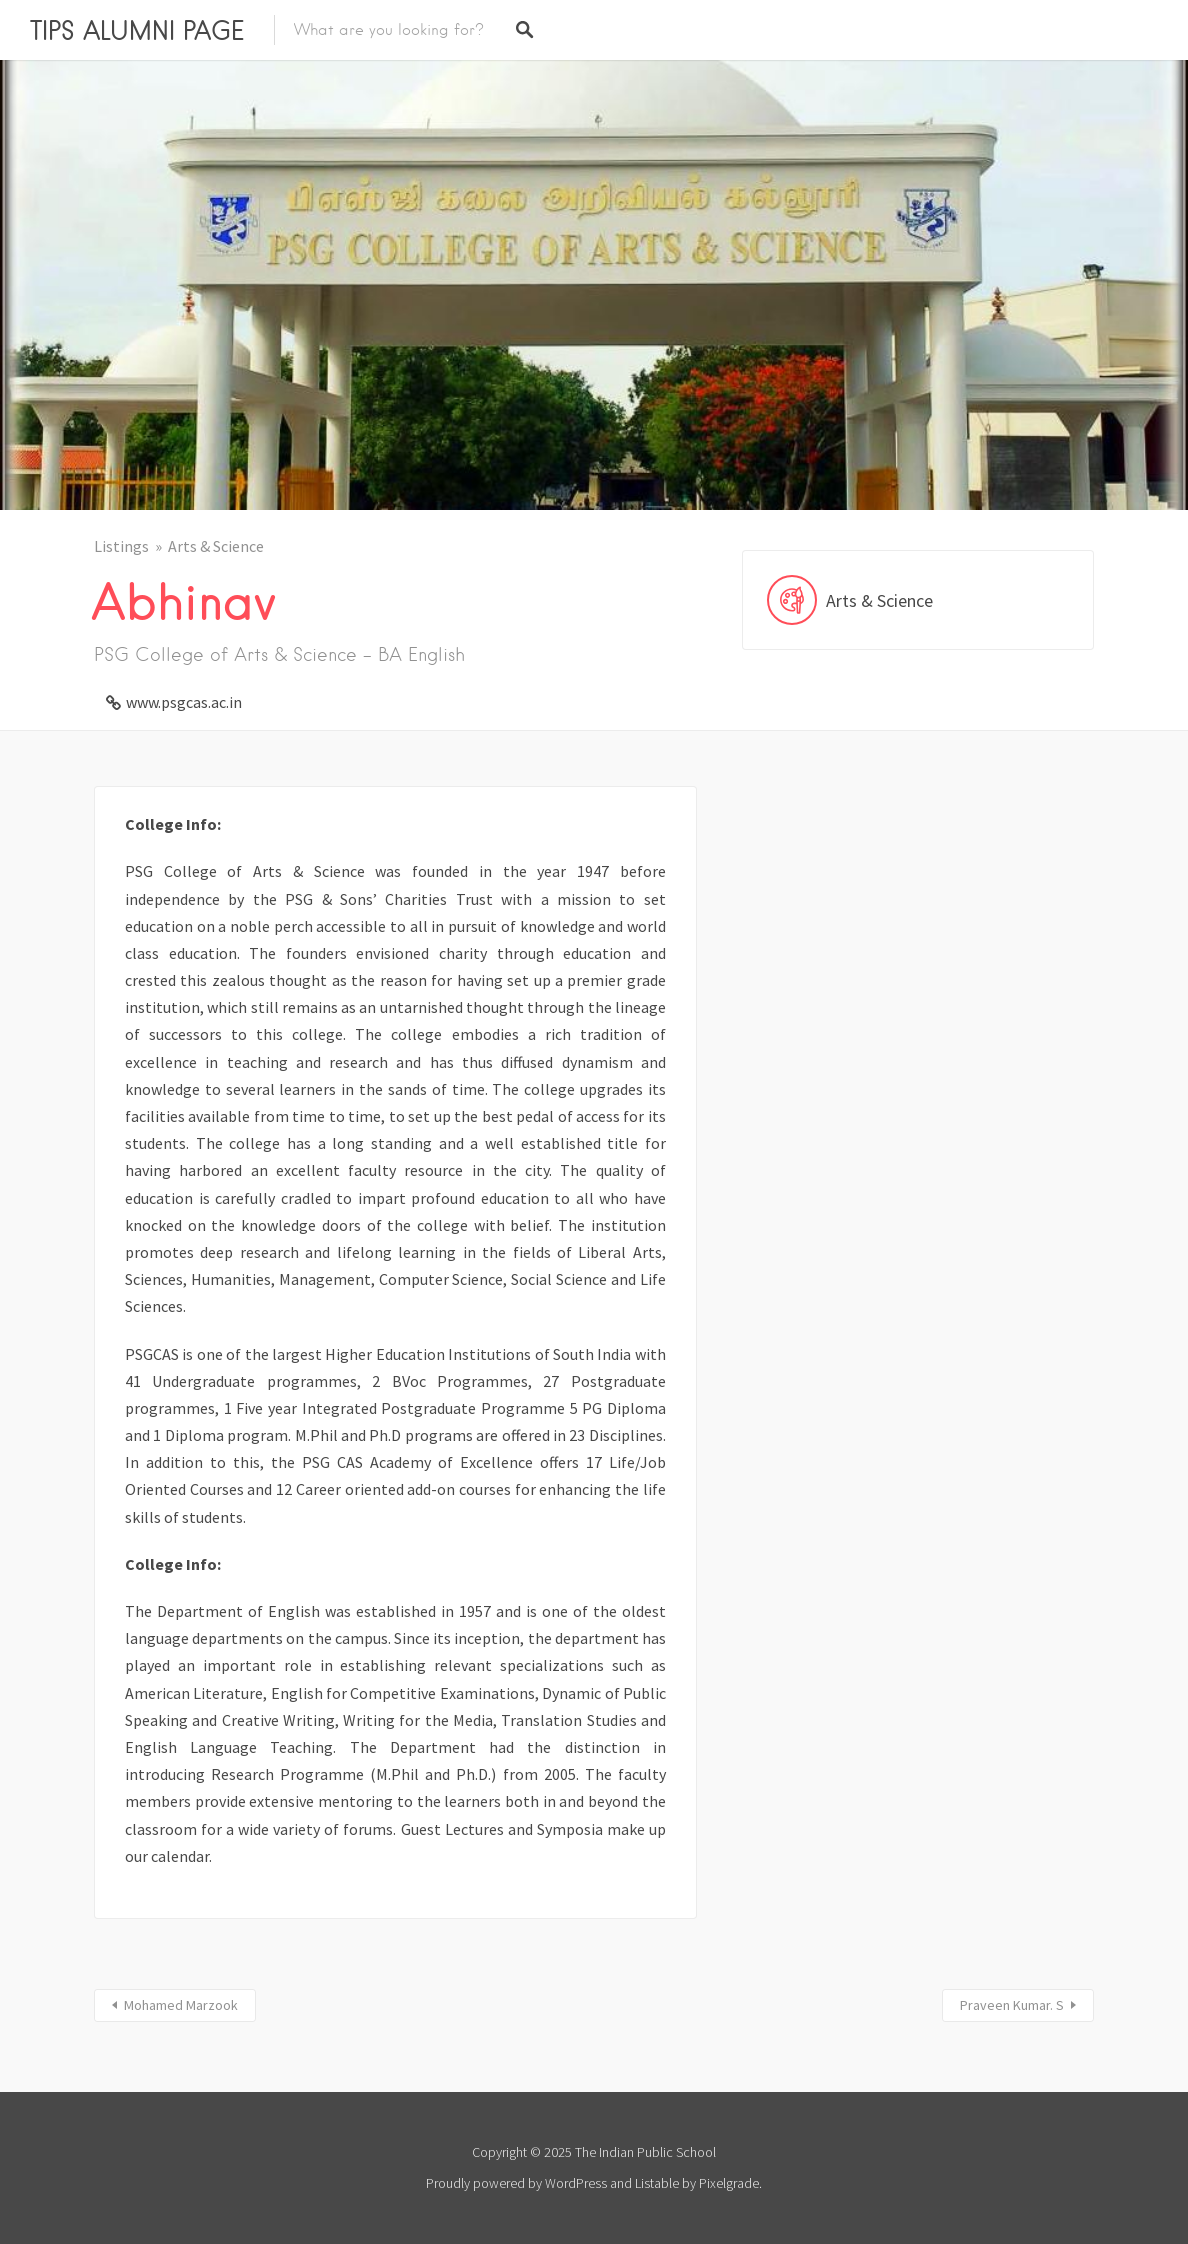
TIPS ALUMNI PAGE (137, 30)
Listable (657, 2183)
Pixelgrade (729, 2183)
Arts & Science (216, 546)
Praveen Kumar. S (1012, 2005)
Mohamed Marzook (181, 2005)
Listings (121, 546)
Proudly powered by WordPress (516, 2183)
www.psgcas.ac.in (184, 702)
